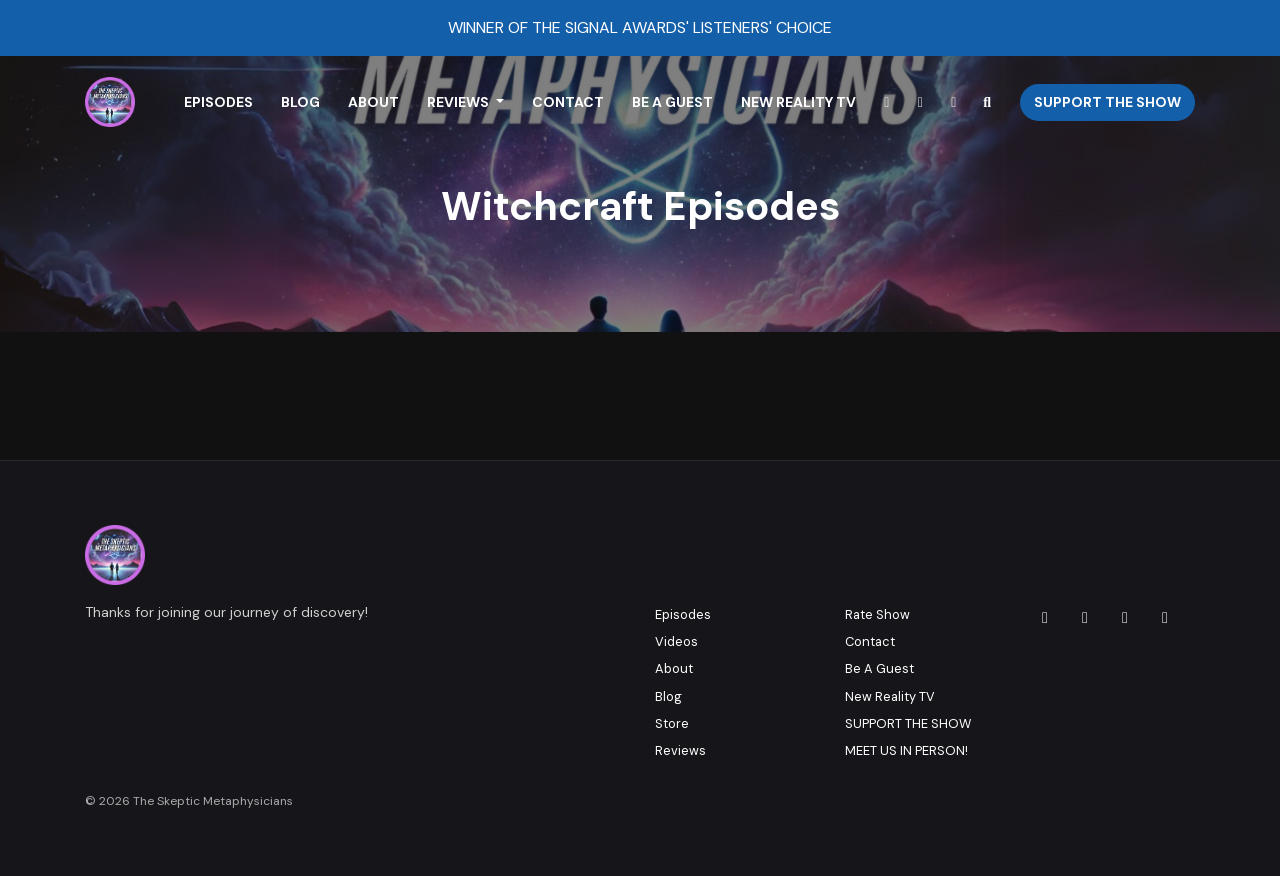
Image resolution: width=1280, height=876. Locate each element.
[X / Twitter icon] (1125, 618)
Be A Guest (672, 102)
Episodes (218, 102)
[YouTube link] (921, 102)
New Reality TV (798, 102)
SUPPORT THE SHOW (908, 723)
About (373, 102)
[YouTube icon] (1165, 618)
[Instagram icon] (1045, 618)
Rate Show (877, 614)
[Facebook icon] (1085, 618)
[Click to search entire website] (988, 102)
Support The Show (1107, 102)
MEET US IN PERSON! (906, 750)
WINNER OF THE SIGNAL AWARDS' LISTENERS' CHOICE (640, 27)
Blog (300, 102)
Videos (676, 641)
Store (672, 723)
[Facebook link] (954, 102)
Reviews (459, 102)
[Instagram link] (887, 102)
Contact (568, 102)
